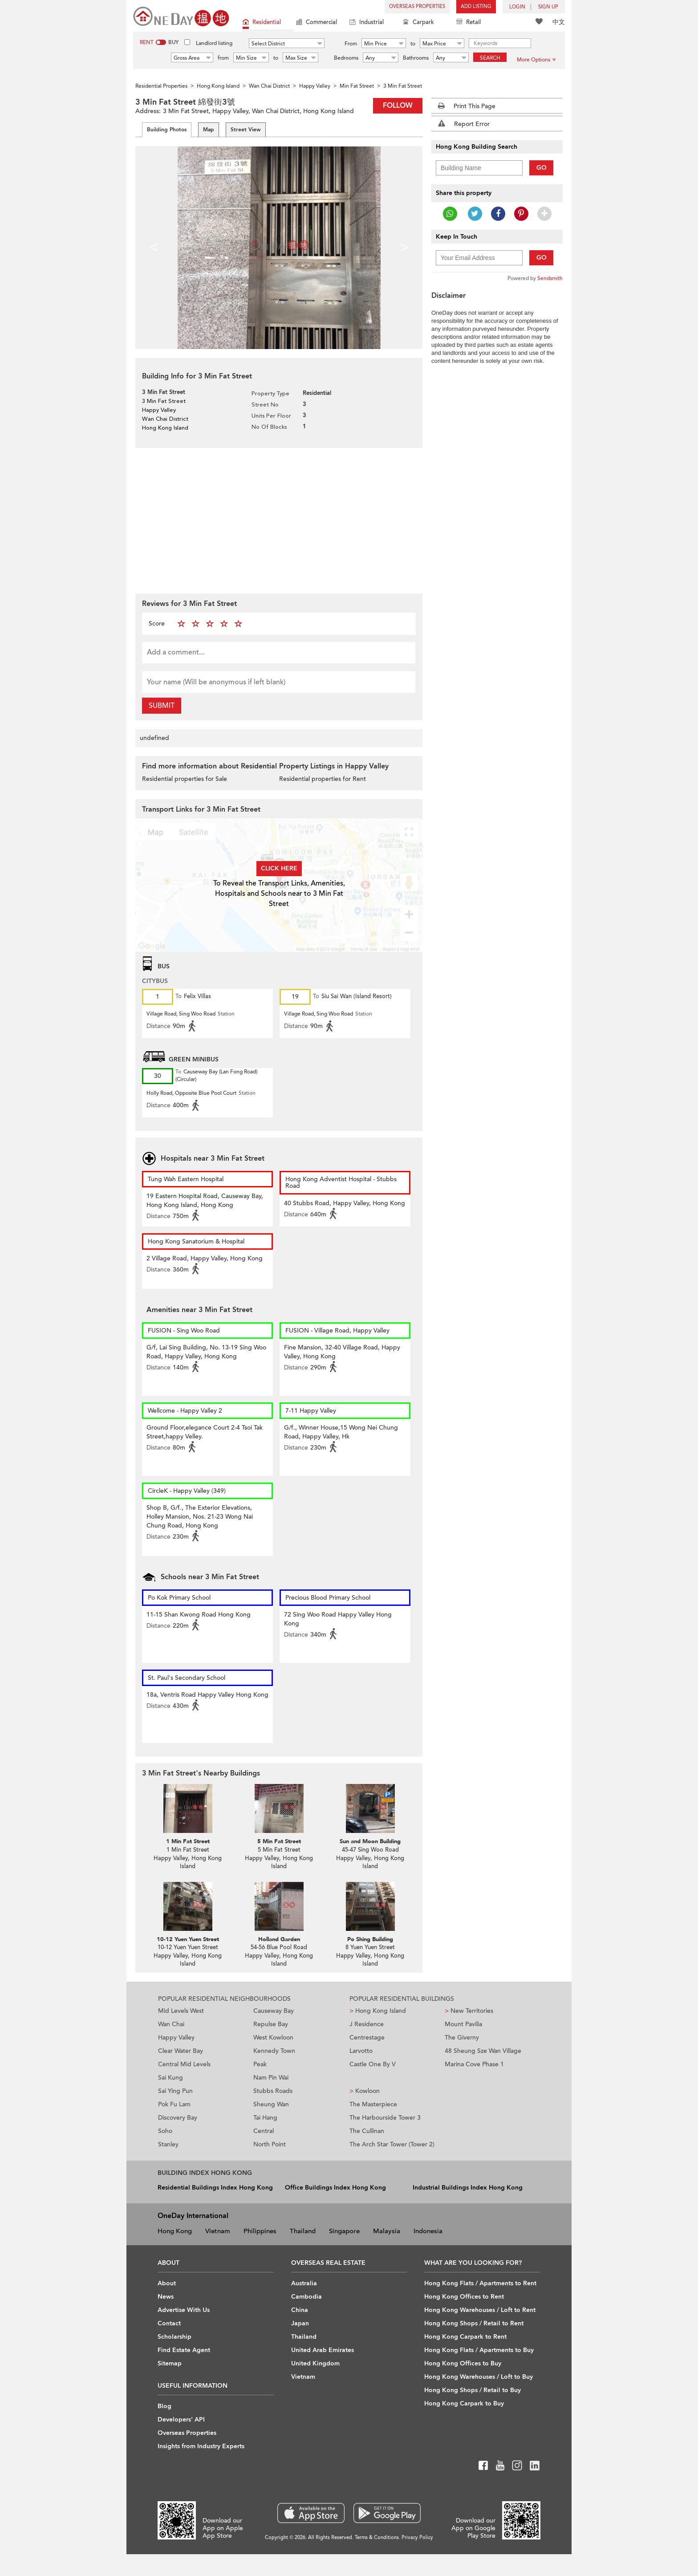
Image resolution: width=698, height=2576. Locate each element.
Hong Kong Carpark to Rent (465, 2336)
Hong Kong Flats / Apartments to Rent (480, 2283)
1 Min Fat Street (188, 1841)
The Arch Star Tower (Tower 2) (391, 2144)
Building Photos (167, 129)
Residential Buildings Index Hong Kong (215, 2187)
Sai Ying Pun (175, 2091)
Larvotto (361, 2051)
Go (541, 167)
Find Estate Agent (184, 2350)
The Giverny (462, 2037)
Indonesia (428, 2231)
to (412, 43)
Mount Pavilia (463, 2024)
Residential (262, 23)
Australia (304, 2283)
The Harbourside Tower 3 (385, 2117)
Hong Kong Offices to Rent (464, 2296)
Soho (165, 2131)
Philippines (259, 2231)
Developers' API (181, 2419)
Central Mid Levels (184, 2064)
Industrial (366, 23)
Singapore (344, 2231)
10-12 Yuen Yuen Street (188, 1939)
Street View (246, 129)
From (351, 43)
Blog (164, 2406)
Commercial (316, 23)
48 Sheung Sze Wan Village (483, 2051)
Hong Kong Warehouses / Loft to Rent (480, 2310)
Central (263, 2131)
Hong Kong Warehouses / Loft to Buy (478, 2377)
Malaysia (386, 2231)
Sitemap (170, 2363)
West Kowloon (273, 2037)
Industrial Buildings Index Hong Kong (468, 2187)
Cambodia (306, 2296)
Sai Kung (170, 2077)
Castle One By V (372, 2064)
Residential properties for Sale (184, 779)
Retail (468, 23)
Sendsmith (550, 278)
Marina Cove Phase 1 (474, 2064)
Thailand (303, 2231)
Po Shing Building (370, 1939)
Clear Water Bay (180, 2051)
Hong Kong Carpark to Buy (464, 2403)
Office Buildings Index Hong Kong (335, 2187)
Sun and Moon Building (370, 1841)
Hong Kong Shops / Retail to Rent (474, 2323)
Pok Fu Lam (174, 2104)
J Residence (366, 2024)
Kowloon (364, 2091)
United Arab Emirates (322, 2350)
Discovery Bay (177, 2117)
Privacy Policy (417, 2537)
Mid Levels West (181, 2011)
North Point (269, 2144)
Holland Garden (279, 1939)
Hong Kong (175, 2231)
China (299, 2310)
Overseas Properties (417, 6)
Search (490, 57)
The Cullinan (366, 2131)
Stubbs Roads (272, 2091)
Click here (279, 868)
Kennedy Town (274, 2051)
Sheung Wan (271, 2104)
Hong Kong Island (377, 2011)
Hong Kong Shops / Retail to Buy (472, 2390)
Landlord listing (214, 43)
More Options (536, 59)
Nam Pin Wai (270, 2077)
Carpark (418, 23)
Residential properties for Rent (322, 779)
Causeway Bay (273, 2011)
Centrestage (367, 2037)
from (223, 57)
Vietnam (217, 2231)
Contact (169, 2323)
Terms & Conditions (377, 2537)
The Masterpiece (373, 2104)
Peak (260, 2064)
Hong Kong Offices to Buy (462, 2363)
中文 (558, 22)
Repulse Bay (270, 2024)
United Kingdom (315, 2363)
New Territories (469, 2011)
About (167, 2283)
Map (208, 129)
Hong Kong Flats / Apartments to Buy (479, 2350)
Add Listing (476, 6)
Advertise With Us (184, 2310)
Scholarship (174, 2336)
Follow (398, 105)
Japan (300, 2323)
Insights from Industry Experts (201, 2446)
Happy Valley (176, 2037)
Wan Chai (171, 2024)
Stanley (168, 2144)
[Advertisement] (278, 519)
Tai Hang (265, 2117)
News (166, 2296)
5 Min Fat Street (279, 1841)
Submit (161, 706)
